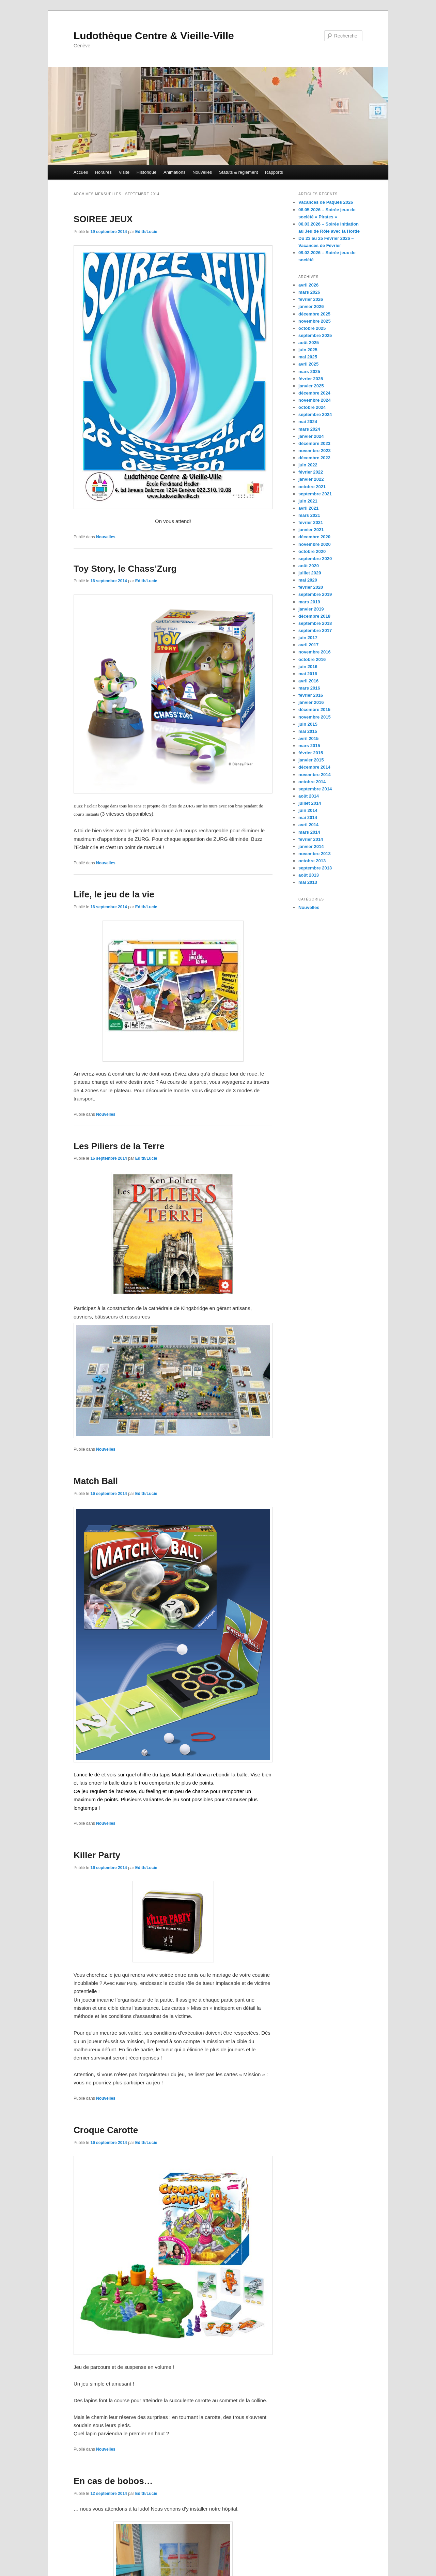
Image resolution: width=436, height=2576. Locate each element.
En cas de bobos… (113, 2481)
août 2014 (308, 796)
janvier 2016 (311, 702)
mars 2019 (309, 601)
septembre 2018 (315, 623)
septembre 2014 (315, 788)
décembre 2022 (314, 457)
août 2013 (308, 875)
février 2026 (310, 299)
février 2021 (310, 522)
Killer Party (97, 1855)
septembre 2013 (315, 867)
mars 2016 (309, 688)
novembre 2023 (314, 450)
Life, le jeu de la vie (114, 894)
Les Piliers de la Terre (119, 1146)
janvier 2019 (311, 609)
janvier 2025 (311, 385)
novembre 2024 (314, 400)
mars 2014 (309, 832)
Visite (124, 172)
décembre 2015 (314, 709)
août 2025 (308, 342)
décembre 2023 (314, 443)
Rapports (274, 172)
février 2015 (310, 752)
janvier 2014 (311, 846)
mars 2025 (309, 371)
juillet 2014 (309, 803)
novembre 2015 (314, 717)
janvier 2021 (311, 529)
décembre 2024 (314, 393)
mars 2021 (309, 515)
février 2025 (310, 378)
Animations (174, 172)
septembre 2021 (315, 493)
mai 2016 (307, 673)
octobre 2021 (312, 486)
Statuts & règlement (238, 172)
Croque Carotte (106, 2130)
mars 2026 (309, 292)
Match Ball (96, 1481)
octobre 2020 (312, 551)
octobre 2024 (312, 407)
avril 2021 (308, 508)
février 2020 (310, 587)
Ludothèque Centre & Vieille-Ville (154, 35)
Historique (147, 172)
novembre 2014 (314, 774)
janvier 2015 (311, 759)
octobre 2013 (312, 860)
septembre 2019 (315, 594)
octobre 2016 (312, 659)
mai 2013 (307, 882)
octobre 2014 (312, 781)
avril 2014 (308, 824)
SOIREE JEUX (103, 219)
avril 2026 (308, 285)
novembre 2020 (314, 544)
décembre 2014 (314, 767)
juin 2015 (307, 724)
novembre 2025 (314, 321)
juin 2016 (307, 666)
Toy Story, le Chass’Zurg (125, 569)
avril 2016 (308, 680)
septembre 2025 (315, 335)
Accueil (81, 172)
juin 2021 (307, 501)
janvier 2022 (311, 479)
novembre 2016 (314, 651)
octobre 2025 (312, 328)
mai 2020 (307, 580)
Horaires (103, 172)
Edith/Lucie (146, 231)
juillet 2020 (309, 572)
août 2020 (308, 565)
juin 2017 (307, 637)
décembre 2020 (314, 536)
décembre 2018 (314, 616)
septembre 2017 (315, 630)
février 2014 (310, 839)
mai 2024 (307, 421)
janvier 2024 (311, 436)
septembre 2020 (315, 558)
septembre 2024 (315, 414)
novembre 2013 (314, 853)
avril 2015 (308, 738)
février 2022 (310, 472)
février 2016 (310, 695)
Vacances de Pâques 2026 (325, 202)
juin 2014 (307, 810)
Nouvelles (202, 172)
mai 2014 (307, 817)
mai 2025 (307, 356)
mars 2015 (309, 745)
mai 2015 (307, 731)
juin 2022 (307, 464)
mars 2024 (309, 429)
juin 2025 (307, 349)
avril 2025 (308, 364)
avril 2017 (308, 644)
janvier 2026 (311, 306)
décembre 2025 (314, 314)
